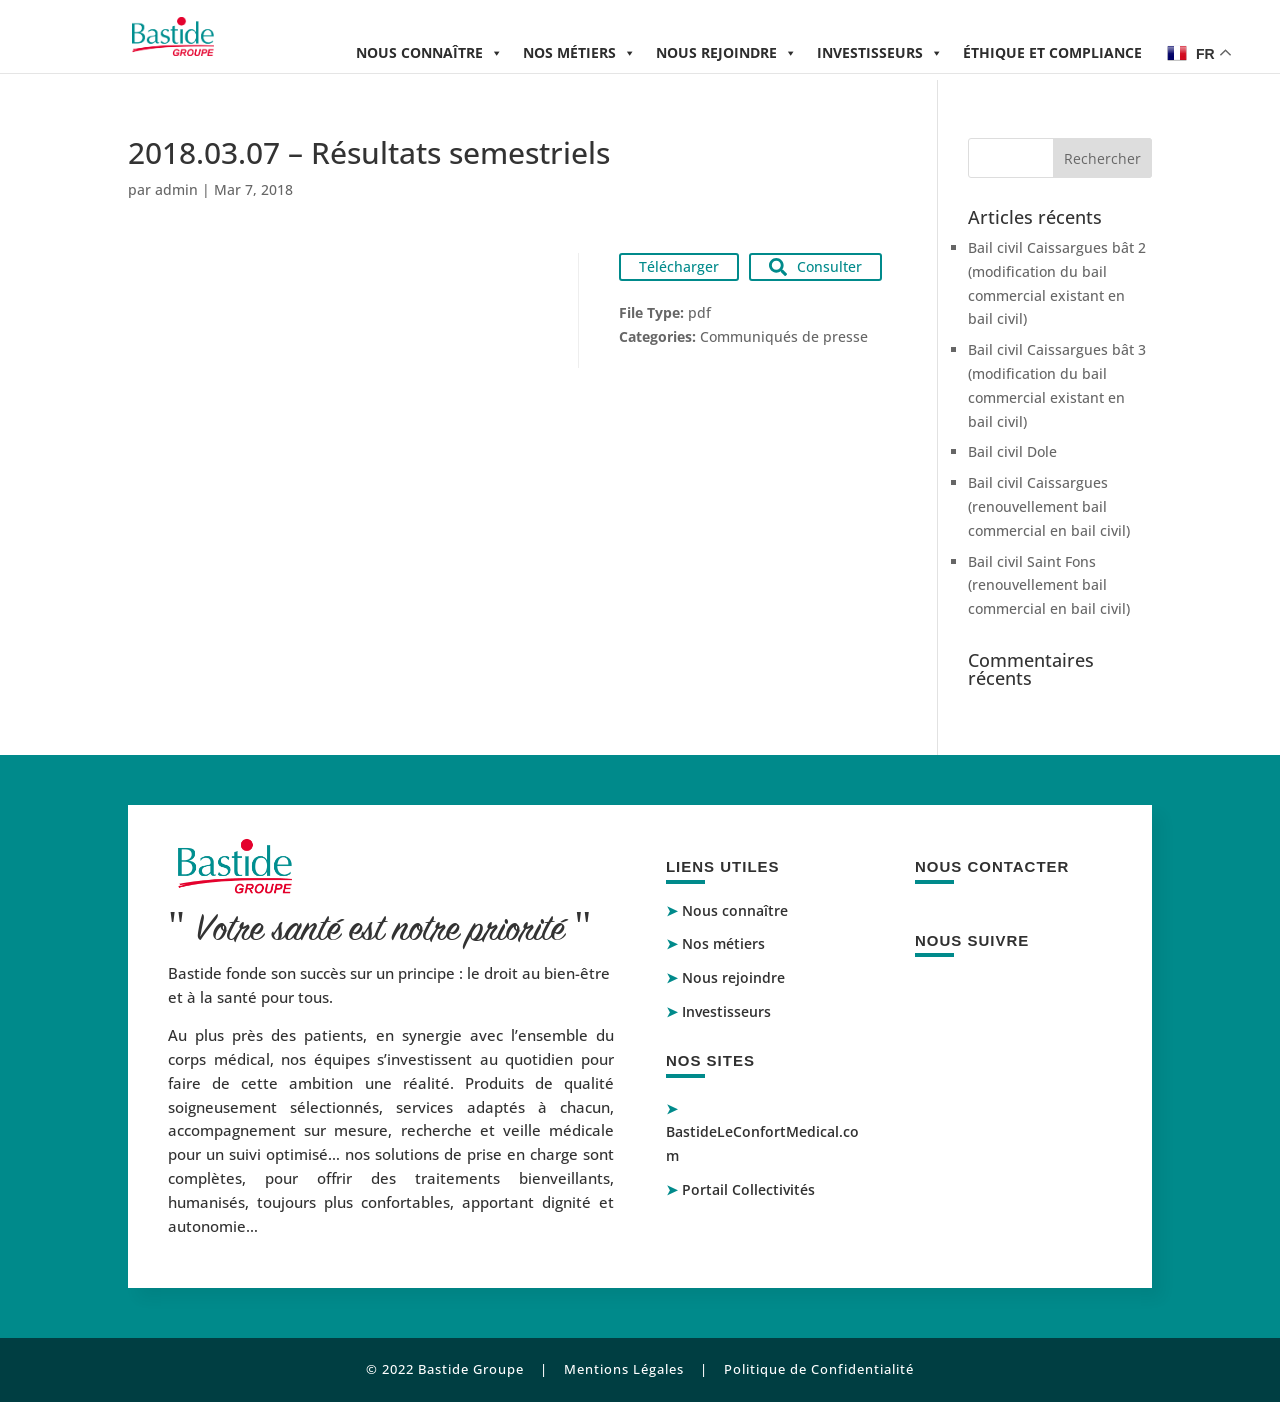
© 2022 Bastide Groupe (445, 1369)
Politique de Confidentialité (819, 1369)
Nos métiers (579, 52)
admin (176, 189)
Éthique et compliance (1052, 52)
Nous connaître (429, 52)
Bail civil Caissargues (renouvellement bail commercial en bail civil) (1049, 506)
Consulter (815, 266)
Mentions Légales (624, 1369)
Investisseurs (880, 52)
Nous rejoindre (726, 52)
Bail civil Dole (1012, 451)
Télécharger (679, 266)
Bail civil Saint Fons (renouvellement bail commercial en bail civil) (1049, 585)
